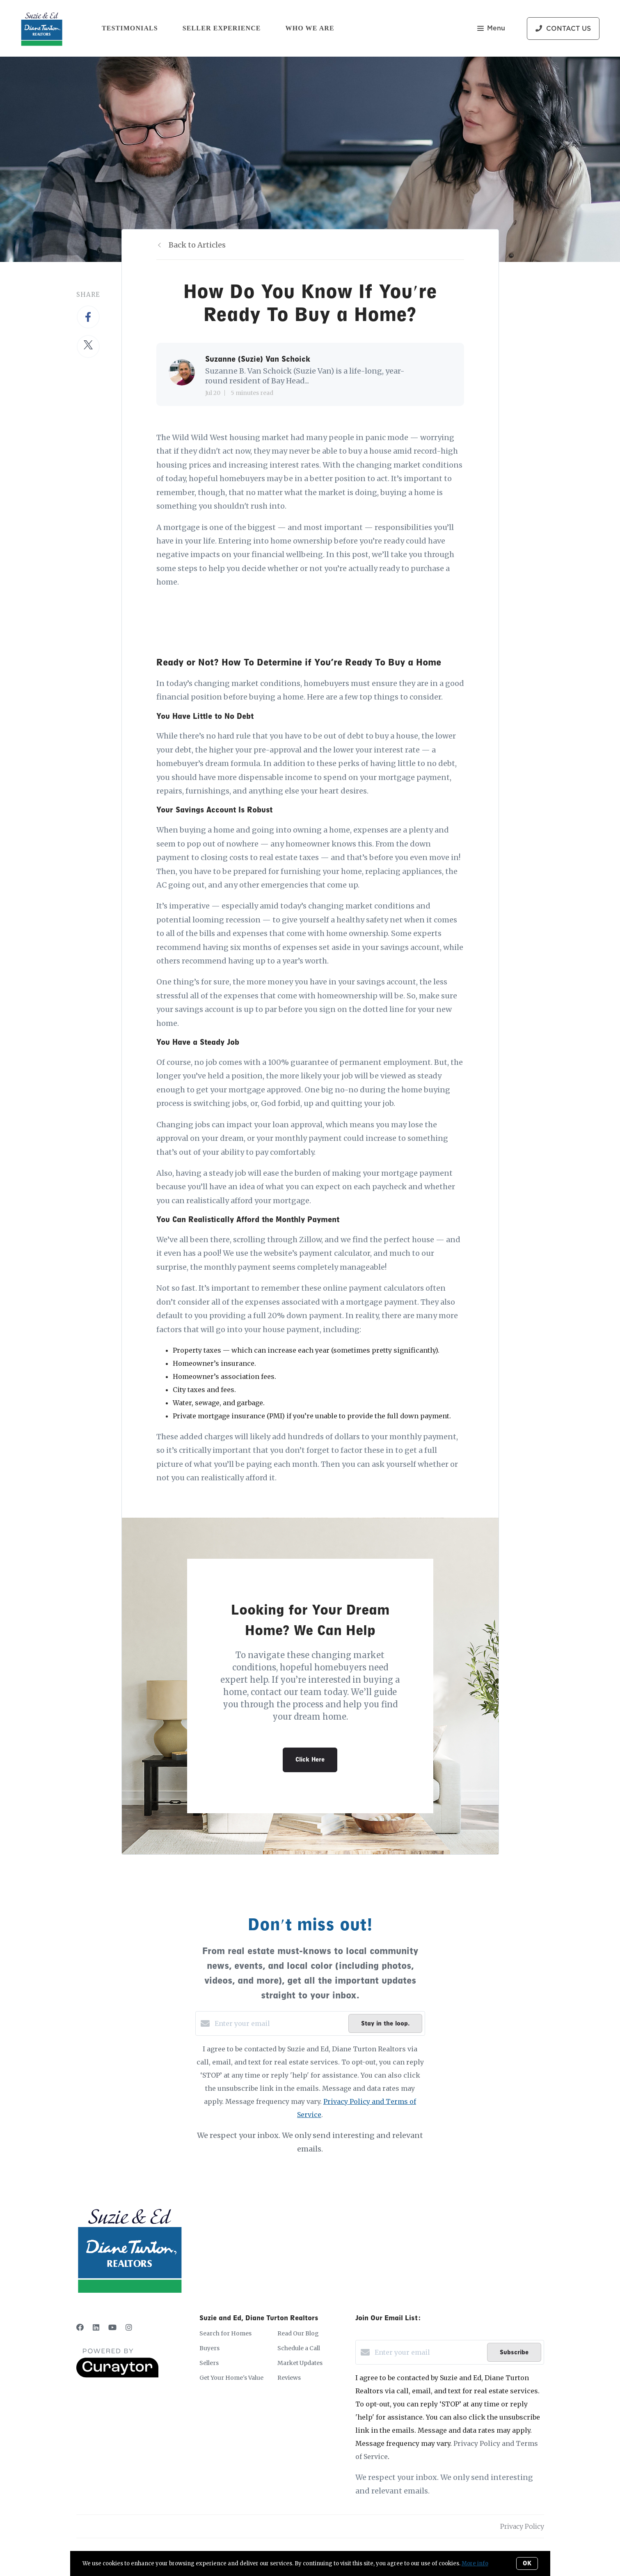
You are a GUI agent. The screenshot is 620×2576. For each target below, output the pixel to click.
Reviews (289, 2377)
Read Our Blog (298, 2333)
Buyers (209, 2348)
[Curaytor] (117, 2375)
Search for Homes (225, 2333)
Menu (491, 29)
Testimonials (130, 28)
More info (475, 2563)
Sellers (209, 2363)
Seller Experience (222, 28)
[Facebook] (80, 2327)
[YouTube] (112, 2327)
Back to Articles (197, 245)
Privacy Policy (522, 2526)
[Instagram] (129, 2327)
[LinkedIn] (96, 2327)
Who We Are (310, 28)
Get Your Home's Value (231, 2377)
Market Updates (300, 2363)
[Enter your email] (279, 2023)
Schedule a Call (298, 2348)
